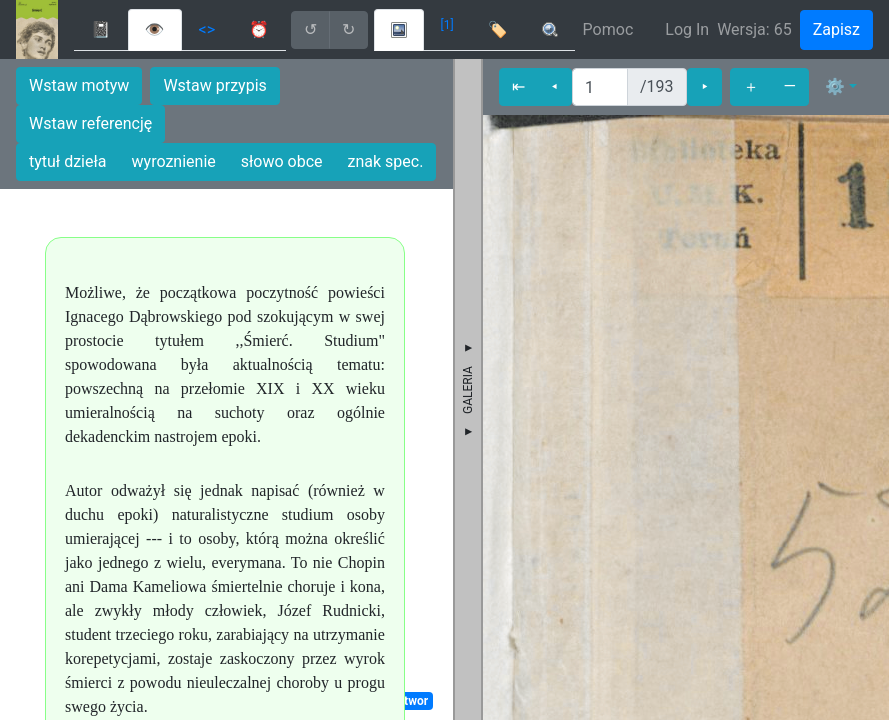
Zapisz (836, 29)
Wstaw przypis (214, 85)
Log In (687, 29)
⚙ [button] (835, 86)
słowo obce (282, 161)
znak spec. (386, 161)
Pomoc (608, 29)
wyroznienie (174, 161)
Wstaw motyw (79, 85)
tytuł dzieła (68, 161)
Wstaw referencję (90, 123)
